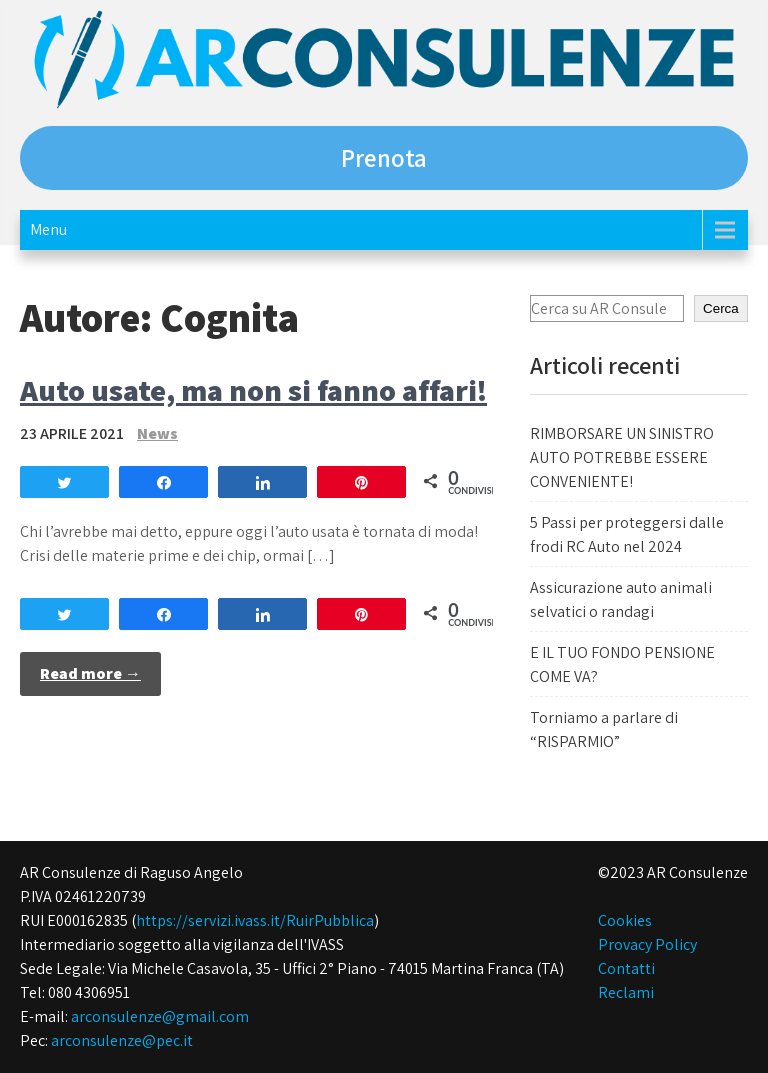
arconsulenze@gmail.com (160, 1016)
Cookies (625, 920)
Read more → (90, 673)
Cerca (721, 308)
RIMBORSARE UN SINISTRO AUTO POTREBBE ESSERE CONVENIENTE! (622, 457)
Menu (48, 229)
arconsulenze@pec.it (122, 1040)
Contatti (626, 968)
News (157, 433)
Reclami (626, 992)
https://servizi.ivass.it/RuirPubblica (255, 920)
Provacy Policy (647, 944)
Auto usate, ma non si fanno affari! (253, 390)
